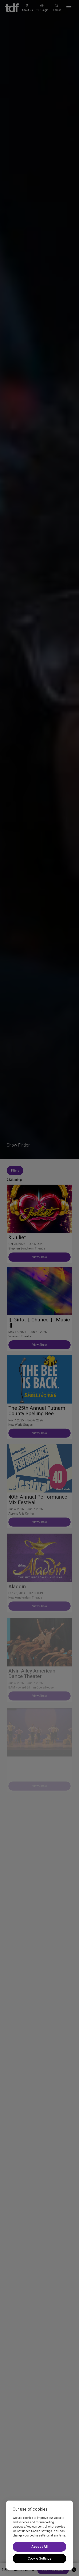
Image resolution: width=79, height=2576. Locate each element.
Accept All (39, 2547)
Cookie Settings (39, 2558)
